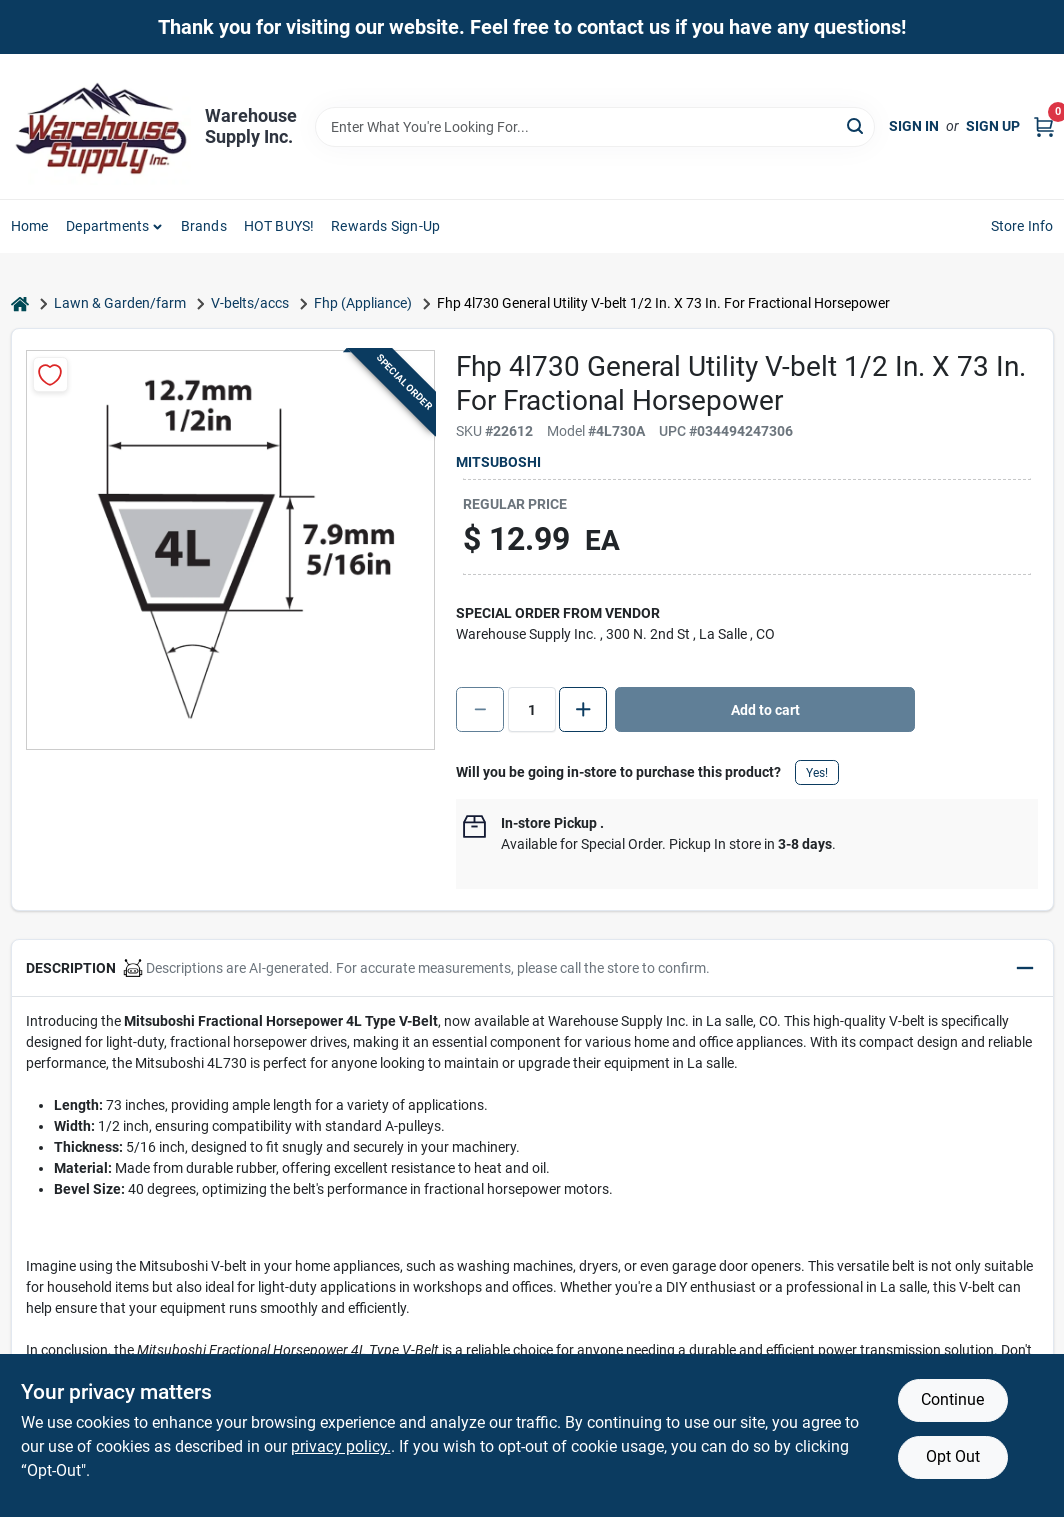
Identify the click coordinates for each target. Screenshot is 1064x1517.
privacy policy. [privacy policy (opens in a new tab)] (341, 1446)
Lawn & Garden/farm (120, 303)
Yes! (817, 773)
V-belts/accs (250, 303)
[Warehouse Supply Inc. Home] (101, 126)
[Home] (20, 303)
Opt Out (953, 1456)
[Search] (856, 125)
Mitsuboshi (498, 462)
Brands (204, 226)
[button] (532, 968)
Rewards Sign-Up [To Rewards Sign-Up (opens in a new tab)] (385, 226)
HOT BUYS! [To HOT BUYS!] (279, 226)
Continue (952, 1399)
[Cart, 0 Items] (1044, 126)
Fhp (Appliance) (363, 303)
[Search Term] (595, 127)
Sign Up (993, 126)
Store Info (1022, 226)
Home (30, 226)
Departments (107, 226)
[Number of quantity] (532, 709)
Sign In (914, 126)
